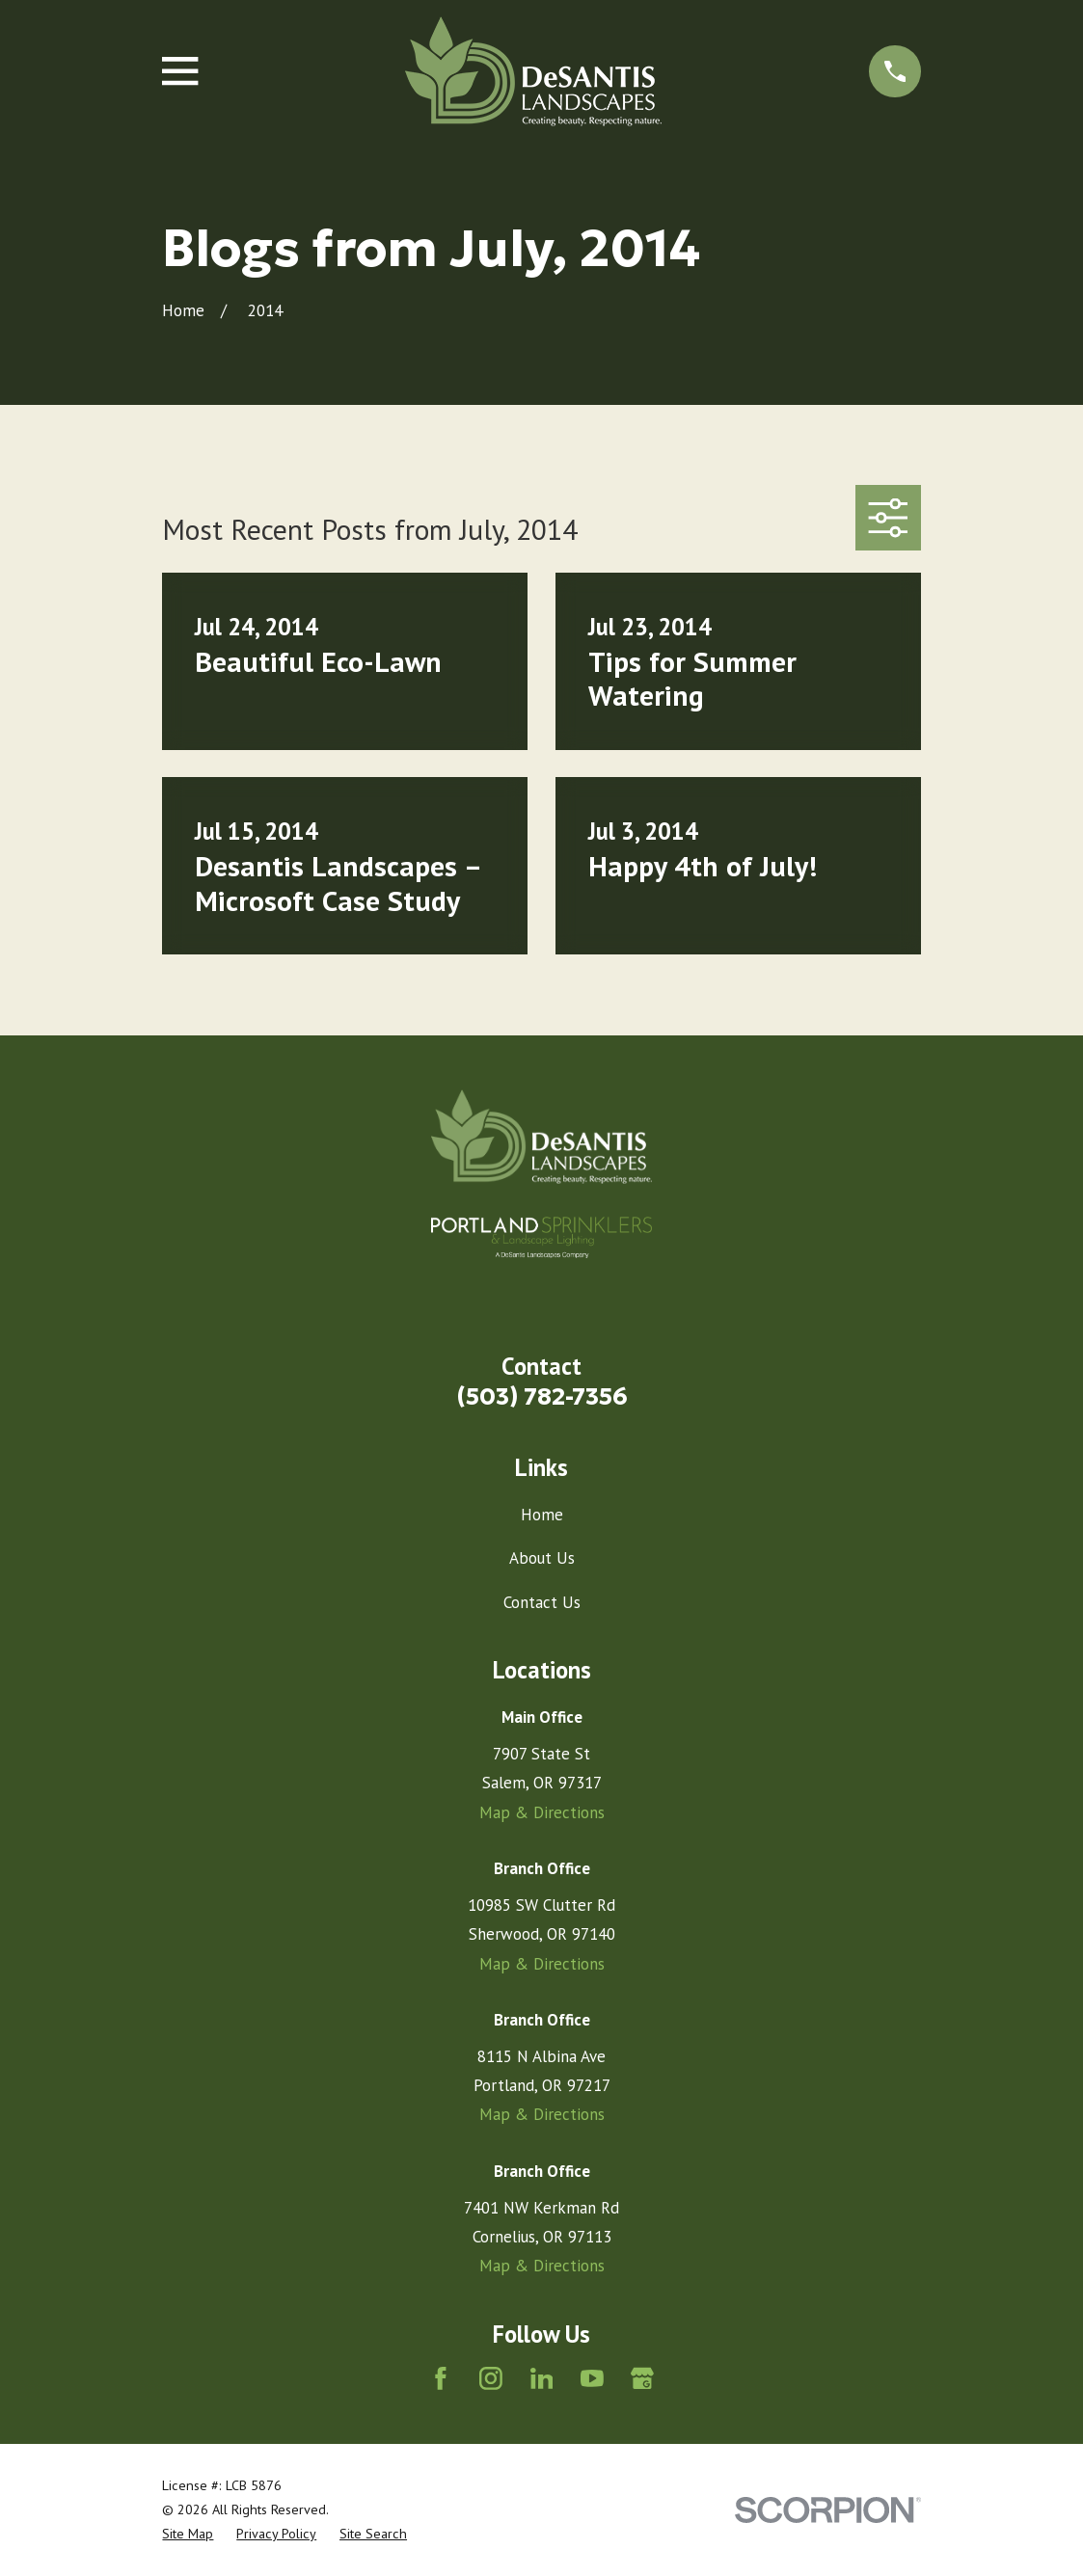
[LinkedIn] (542, 2378)
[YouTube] (592, 2378)
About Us (542, 1558)
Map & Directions (542, 1812)
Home (542, 1514)
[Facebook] (440, 2378)
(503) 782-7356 (542, 1396)
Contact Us (542, 1602)
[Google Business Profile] (642, 2378)
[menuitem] (187, 2534)
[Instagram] (490, 2378)
